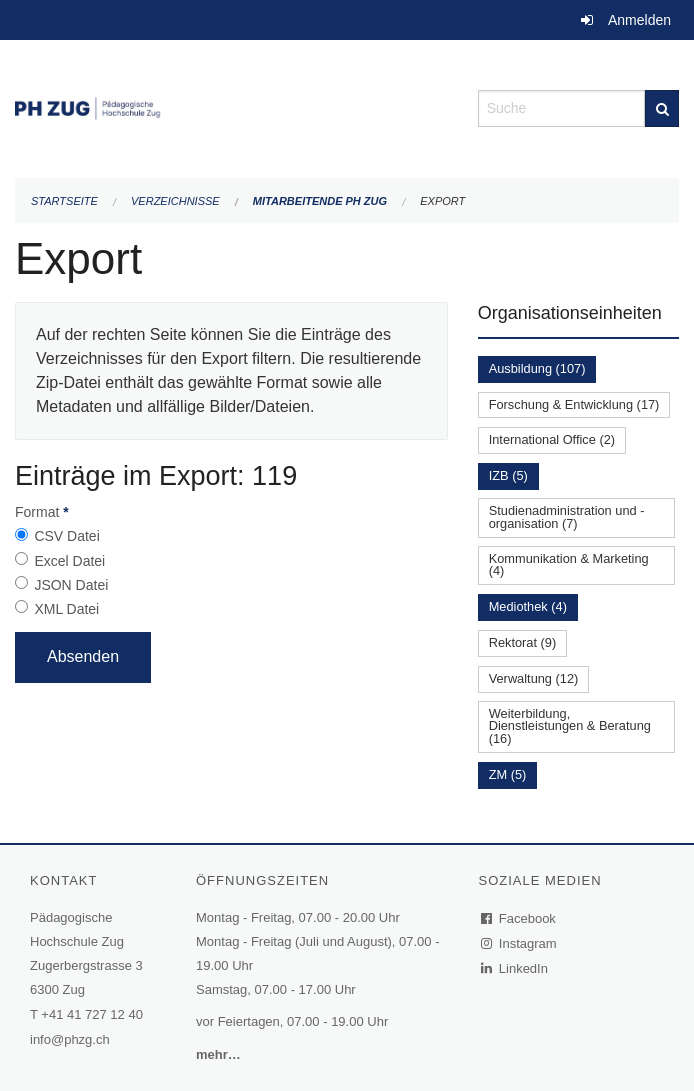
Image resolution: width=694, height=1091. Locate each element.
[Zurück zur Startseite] (231, 106)
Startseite (64, 201)
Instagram (519, 943)
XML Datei (66, 609)
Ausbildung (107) (537, 368)
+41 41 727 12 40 (92, 1014)
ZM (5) (508, 774)
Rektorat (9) (523, 642)
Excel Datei (69, 561)
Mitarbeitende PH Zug (320, 201)
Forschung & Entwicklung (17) (574, 404)
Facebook (519, 918)
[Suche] (662, 108)
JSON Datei (71, 585)
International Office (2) (552, 439)
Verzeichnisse (175, 201)
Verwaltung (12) (534, 678)
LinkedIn (515, 968)
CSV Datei (66, 536)
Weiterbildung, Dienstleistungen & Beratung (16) (570, 726)
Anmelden (639, 20)
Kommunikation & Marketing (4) (569, 565)
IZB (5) (508, 475)
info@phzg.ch (70, 1039)
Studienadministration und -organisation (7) (567, 517)
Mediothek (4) (528, 606)
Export (442, 201)
